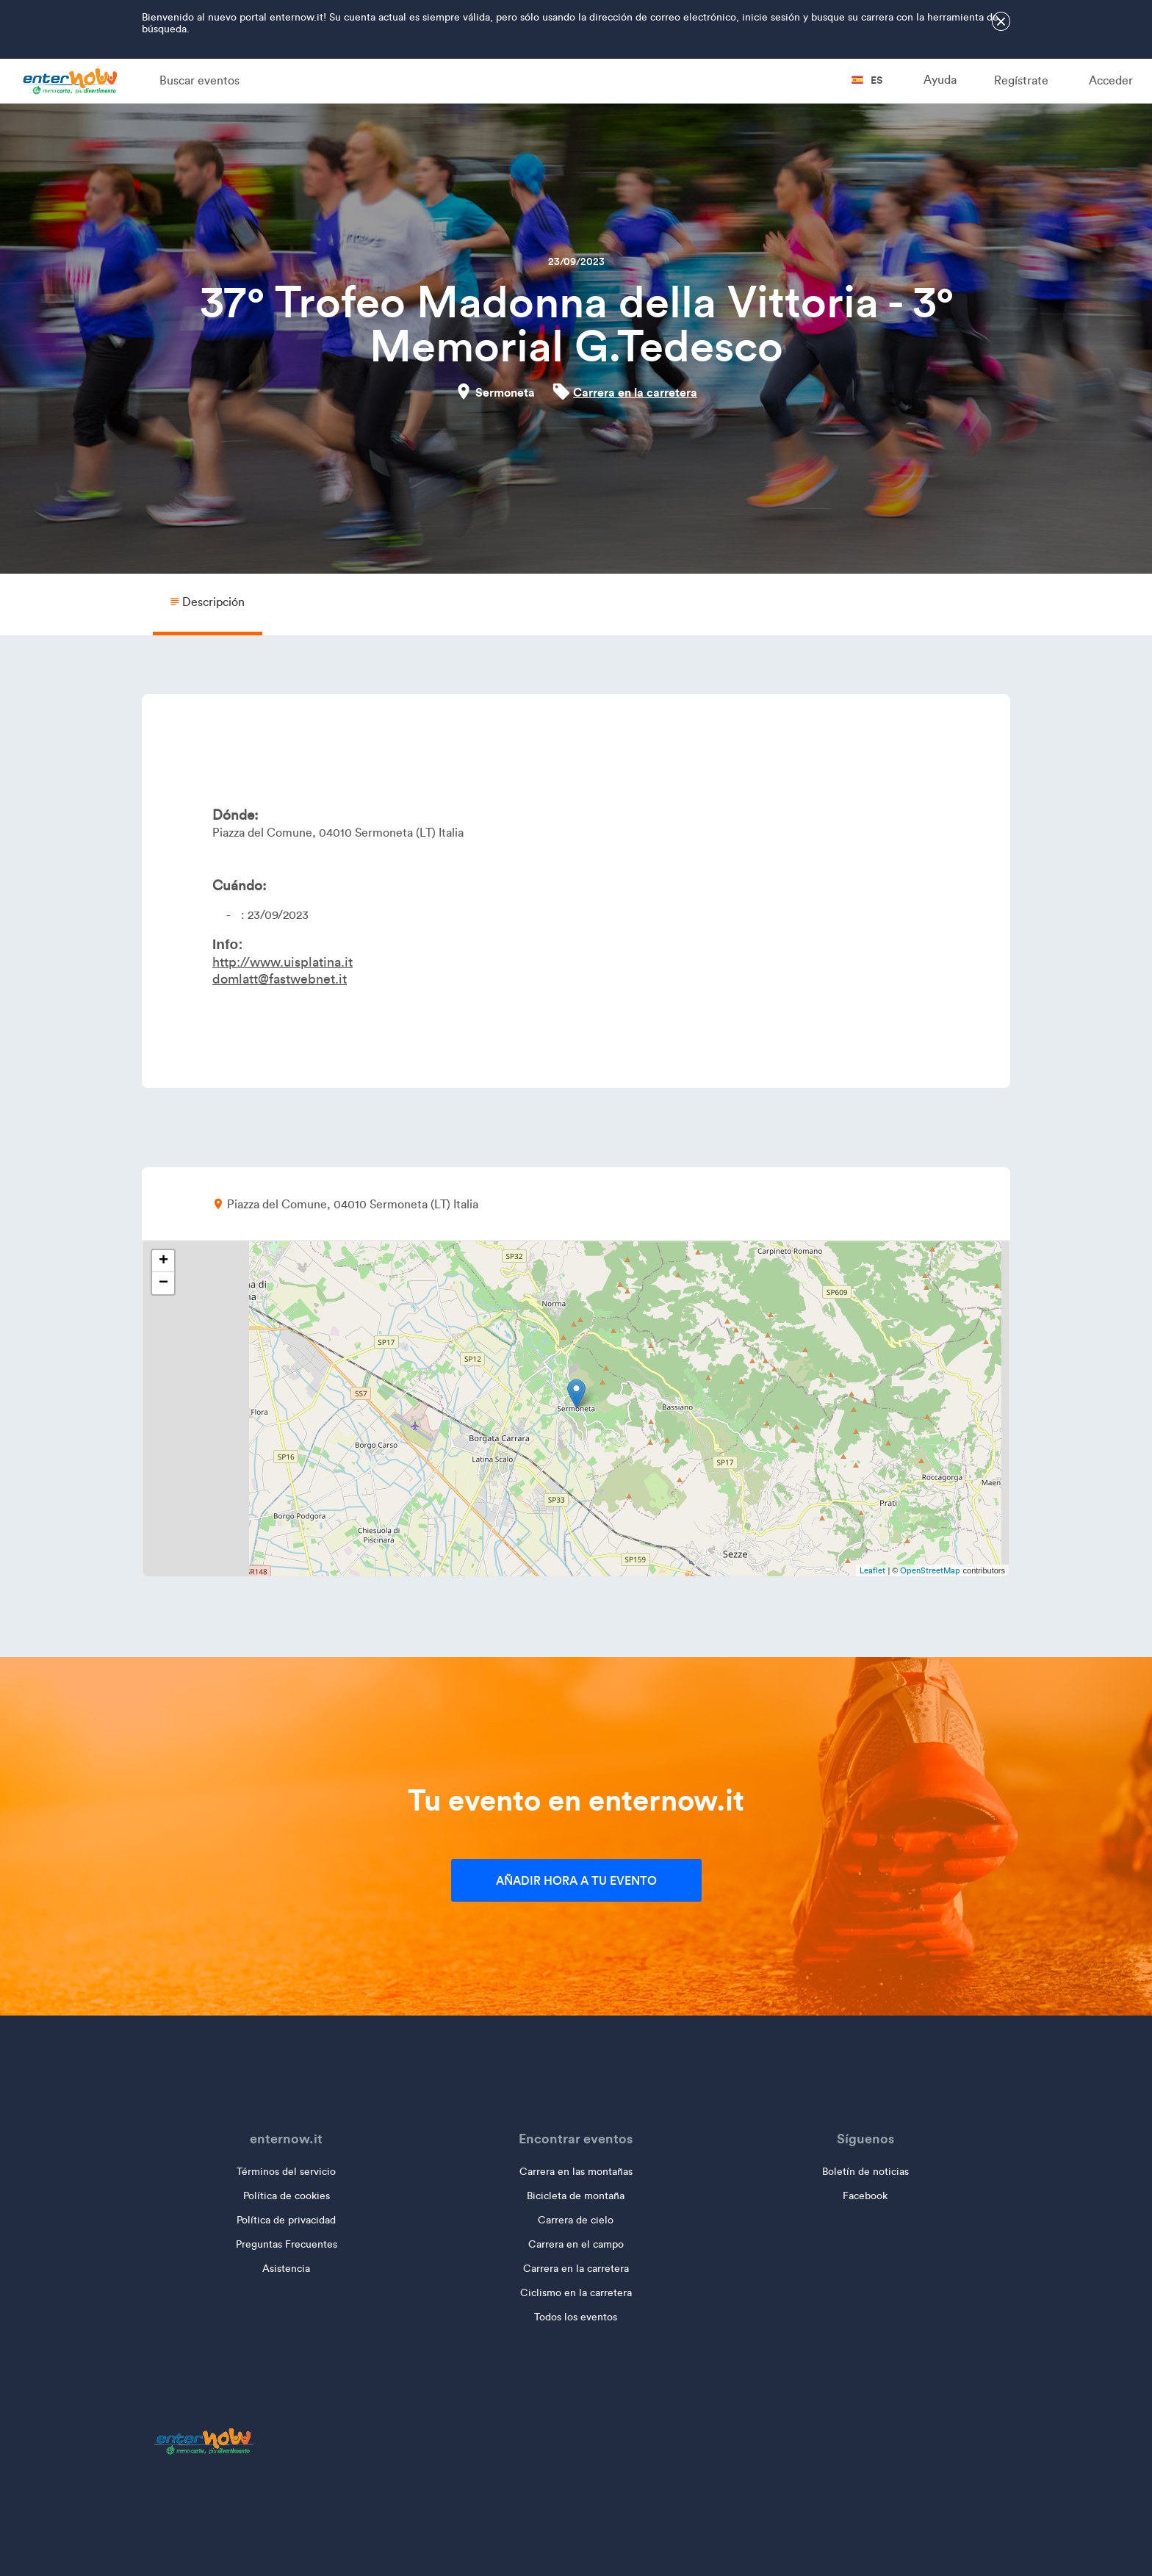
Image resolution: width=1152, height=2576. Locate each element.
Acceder (1111, 80)
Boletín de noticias (865, 2171)
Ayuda (940, 80)
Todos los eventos (575, 2317)
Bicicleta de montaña (575, 2196)
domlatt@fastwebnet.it (279, 979)
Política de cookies (286, 2196)
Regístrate (1021, 80)
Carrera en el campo (576, 2244)
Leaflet (872, 1570)
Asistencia (286, 2268)
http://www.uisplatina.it (282, 962)
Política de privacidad (286, 2220)
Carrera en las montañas (576, 2171)
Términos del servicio (286, 2171)
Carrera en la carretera (635, 392)
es (867, 80)
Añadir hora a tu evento (576, 1880)
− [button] (163, 1283)
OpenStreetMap (930, 1570)
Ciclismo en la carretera (576, 2293)
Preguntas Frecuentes (286, 2244)
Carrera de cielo (575, 2220)
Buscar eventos (199, 80)
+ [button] (163, 1261)
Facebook (865, 2196)
